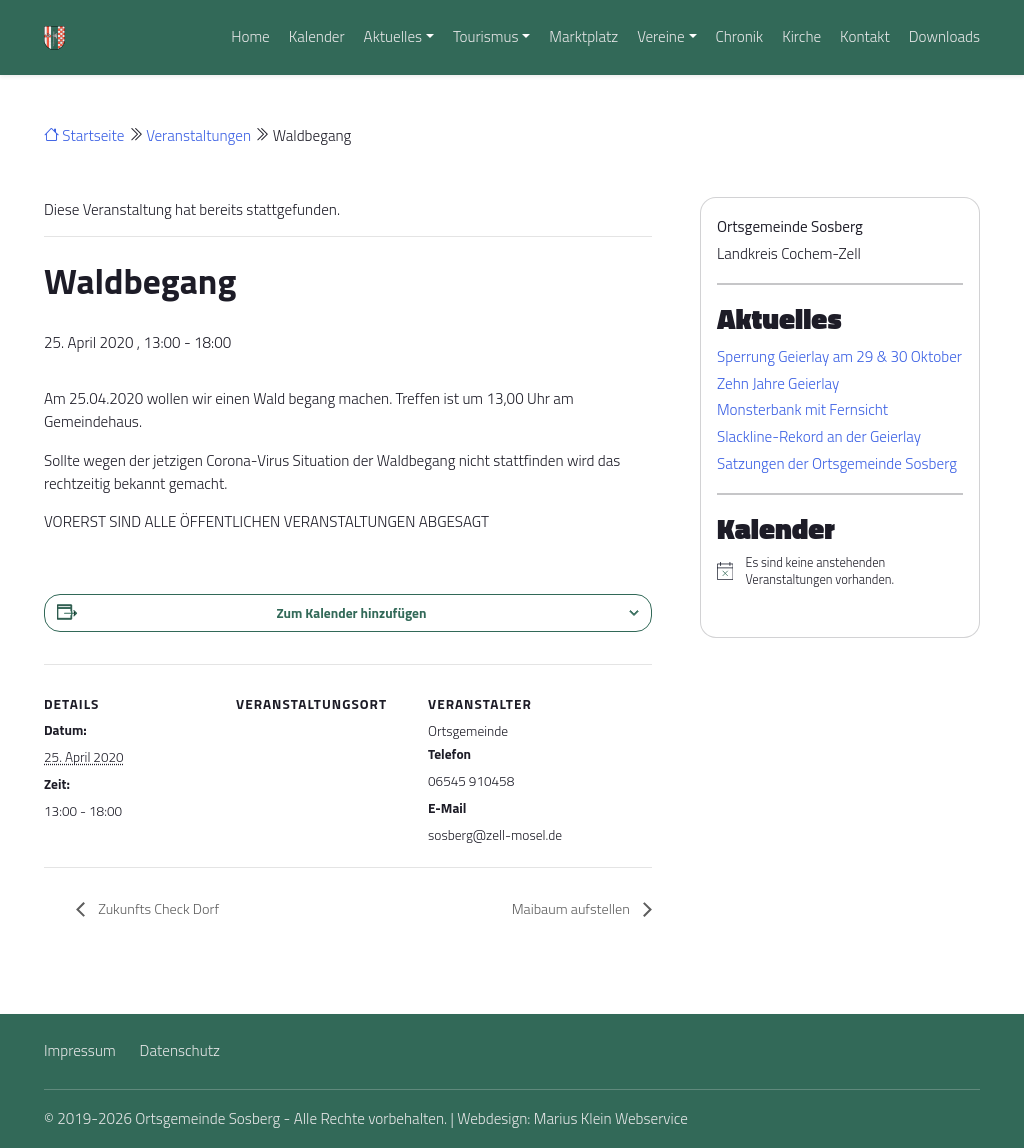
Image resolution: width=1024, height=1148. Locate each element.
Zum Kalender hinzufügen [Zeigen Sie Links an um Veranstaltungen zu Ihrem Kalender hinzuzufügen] (352, 613)
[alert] (840, 571)
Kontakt (865, 36)
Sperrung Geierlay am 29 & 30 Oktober (839, 356)
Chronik (739, 36)
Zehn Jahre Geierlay (778, 383)
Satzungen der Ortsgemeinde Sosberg (837, 463)
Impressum (80, 1050)
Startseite (84, 135)
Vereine (660, 36)
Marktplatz (583, 36)
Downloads (944, 36)
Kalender (317, 36)
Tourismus (486, 36)
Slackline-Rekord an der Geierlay (819, 436)
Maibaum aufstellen (572, 909)
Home (250, 36)
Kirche (801, 36)
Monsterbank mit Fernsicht (802, 409)
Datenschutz (180, 1050)
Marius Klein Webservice (611, 1118)
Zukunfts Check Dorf (157, 909)
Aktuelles (393, 36)
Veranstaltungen (198, 135)
